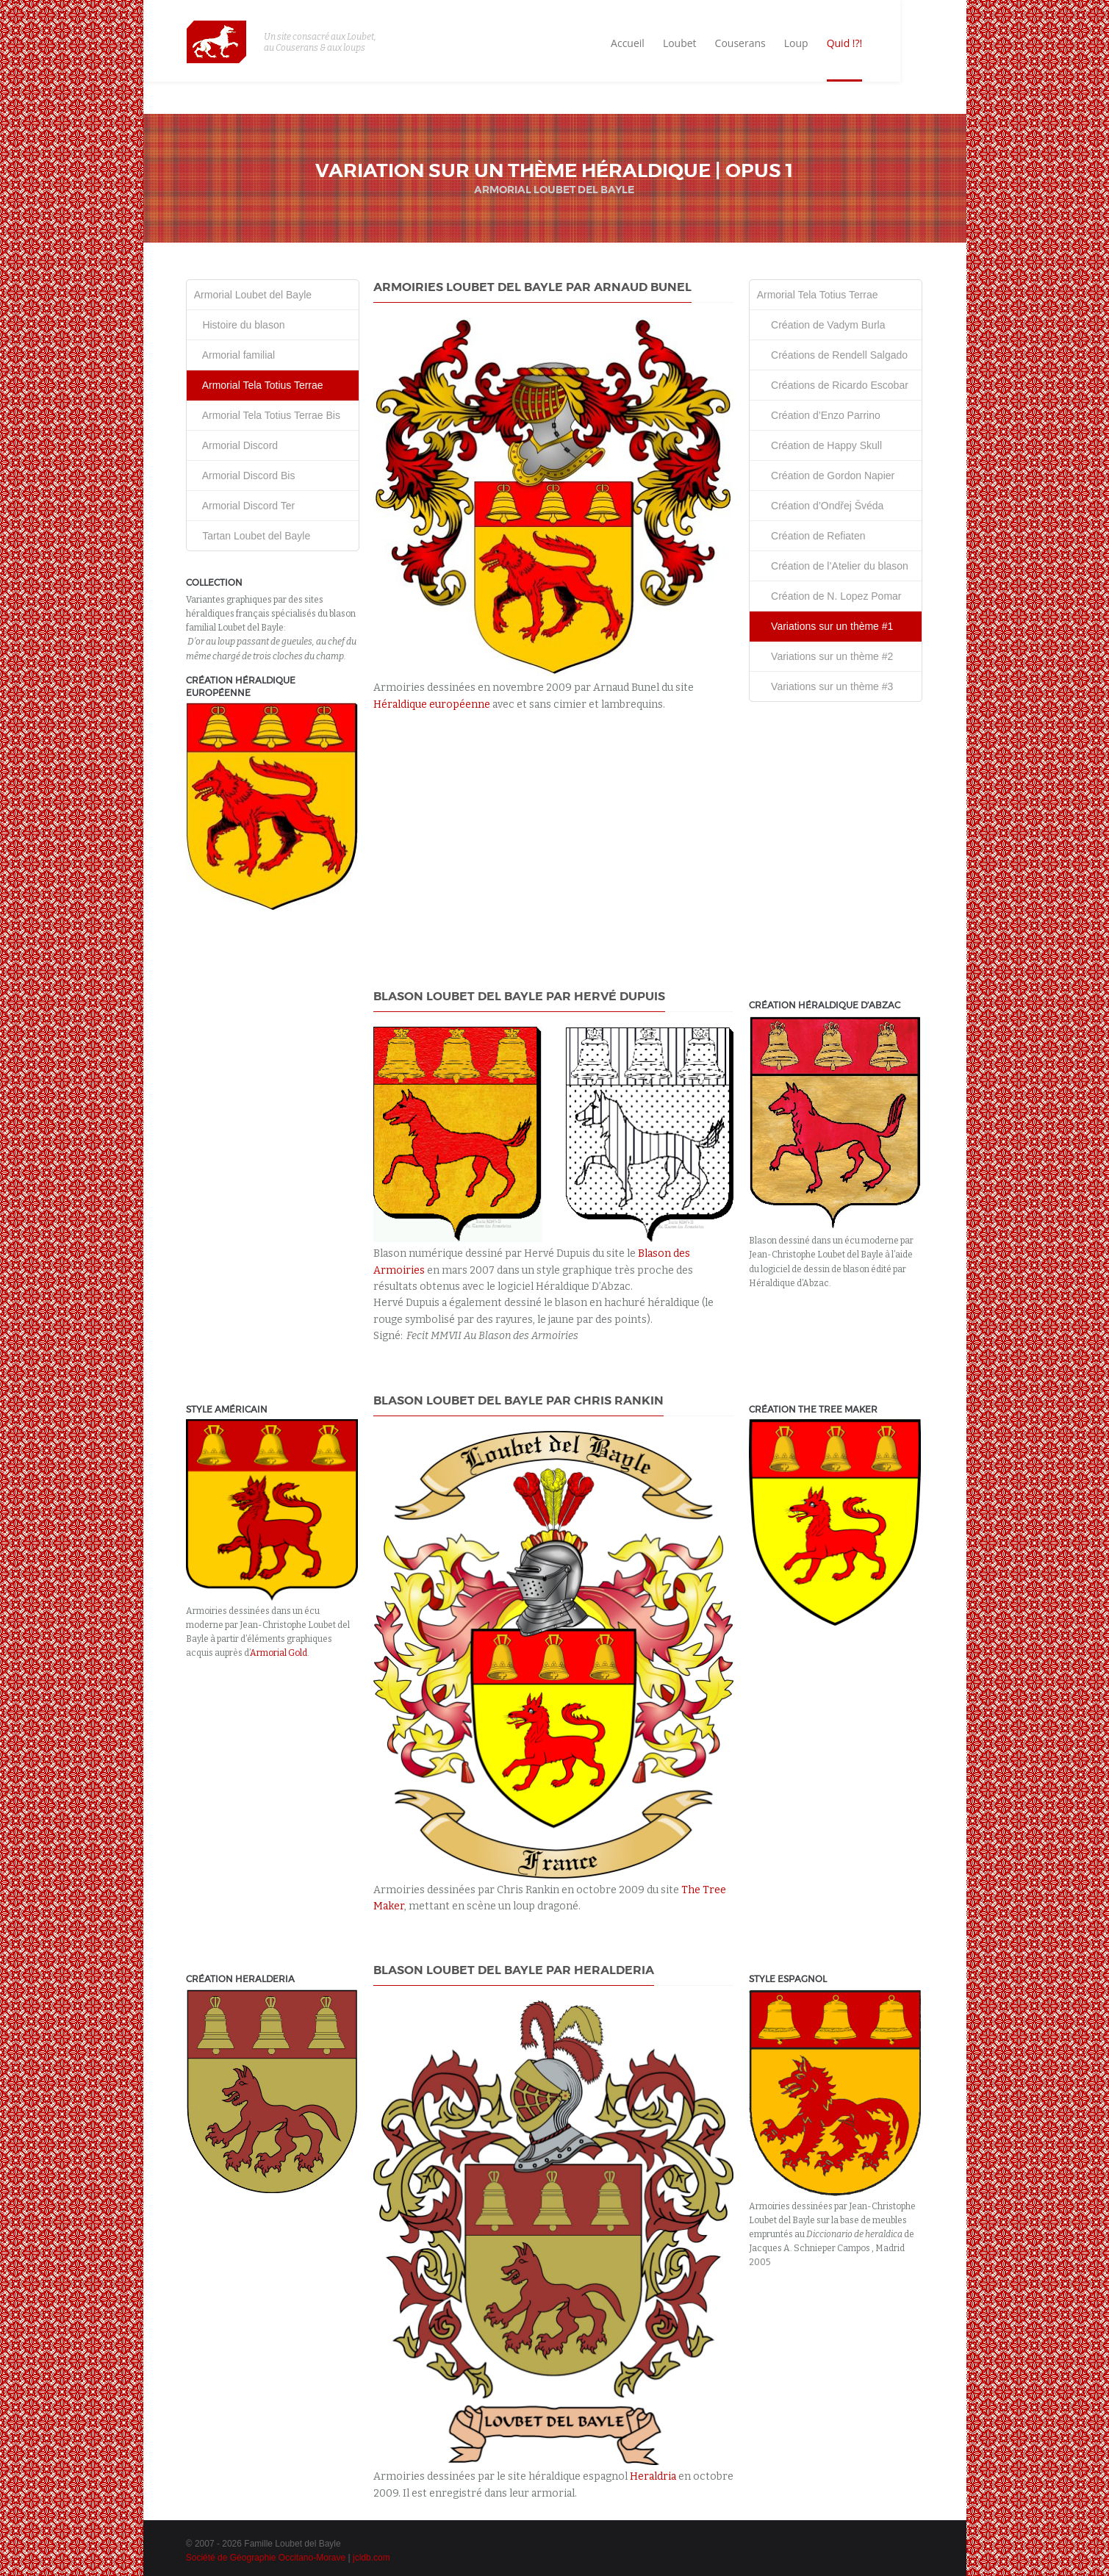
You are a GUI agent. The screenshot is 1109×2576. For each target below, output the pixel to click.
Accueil (689, 44)
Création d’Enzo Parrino (818, 415)
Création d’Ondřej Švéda (820, 506)
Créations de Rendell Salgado (832, 355)
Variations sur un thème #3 (825, 686)
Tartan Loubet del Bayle (252, 536)
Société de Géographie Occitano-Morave (265, 2557)
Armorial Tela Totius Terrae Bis (267, 415)
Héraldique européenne (431, 704)
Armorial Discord (236, 445)
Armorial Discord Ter (244, 506)
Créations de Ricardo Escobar (832, 385)
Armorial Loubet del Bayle (253, 295)
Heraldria (653, 2476)
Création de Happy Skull (819, 445)
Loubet (741, 44)
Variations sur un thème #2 (825, 656)
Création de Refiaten (811, 536)
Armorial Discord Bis (244, 475)
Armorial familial (234, 355)
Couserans (801, 44)
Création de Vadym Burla (821, 325)
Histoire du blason (239, 325)
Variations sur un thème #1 (825, 626)
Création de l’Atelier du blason (832, 566)
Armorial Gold (278, 1653)
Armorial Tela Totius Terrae (258, 385)
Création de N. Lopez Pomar (829, 596)
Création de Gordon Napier (826, 475)
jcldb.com (371, 2557)
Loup (857, 44)
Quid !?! (906, 44)
